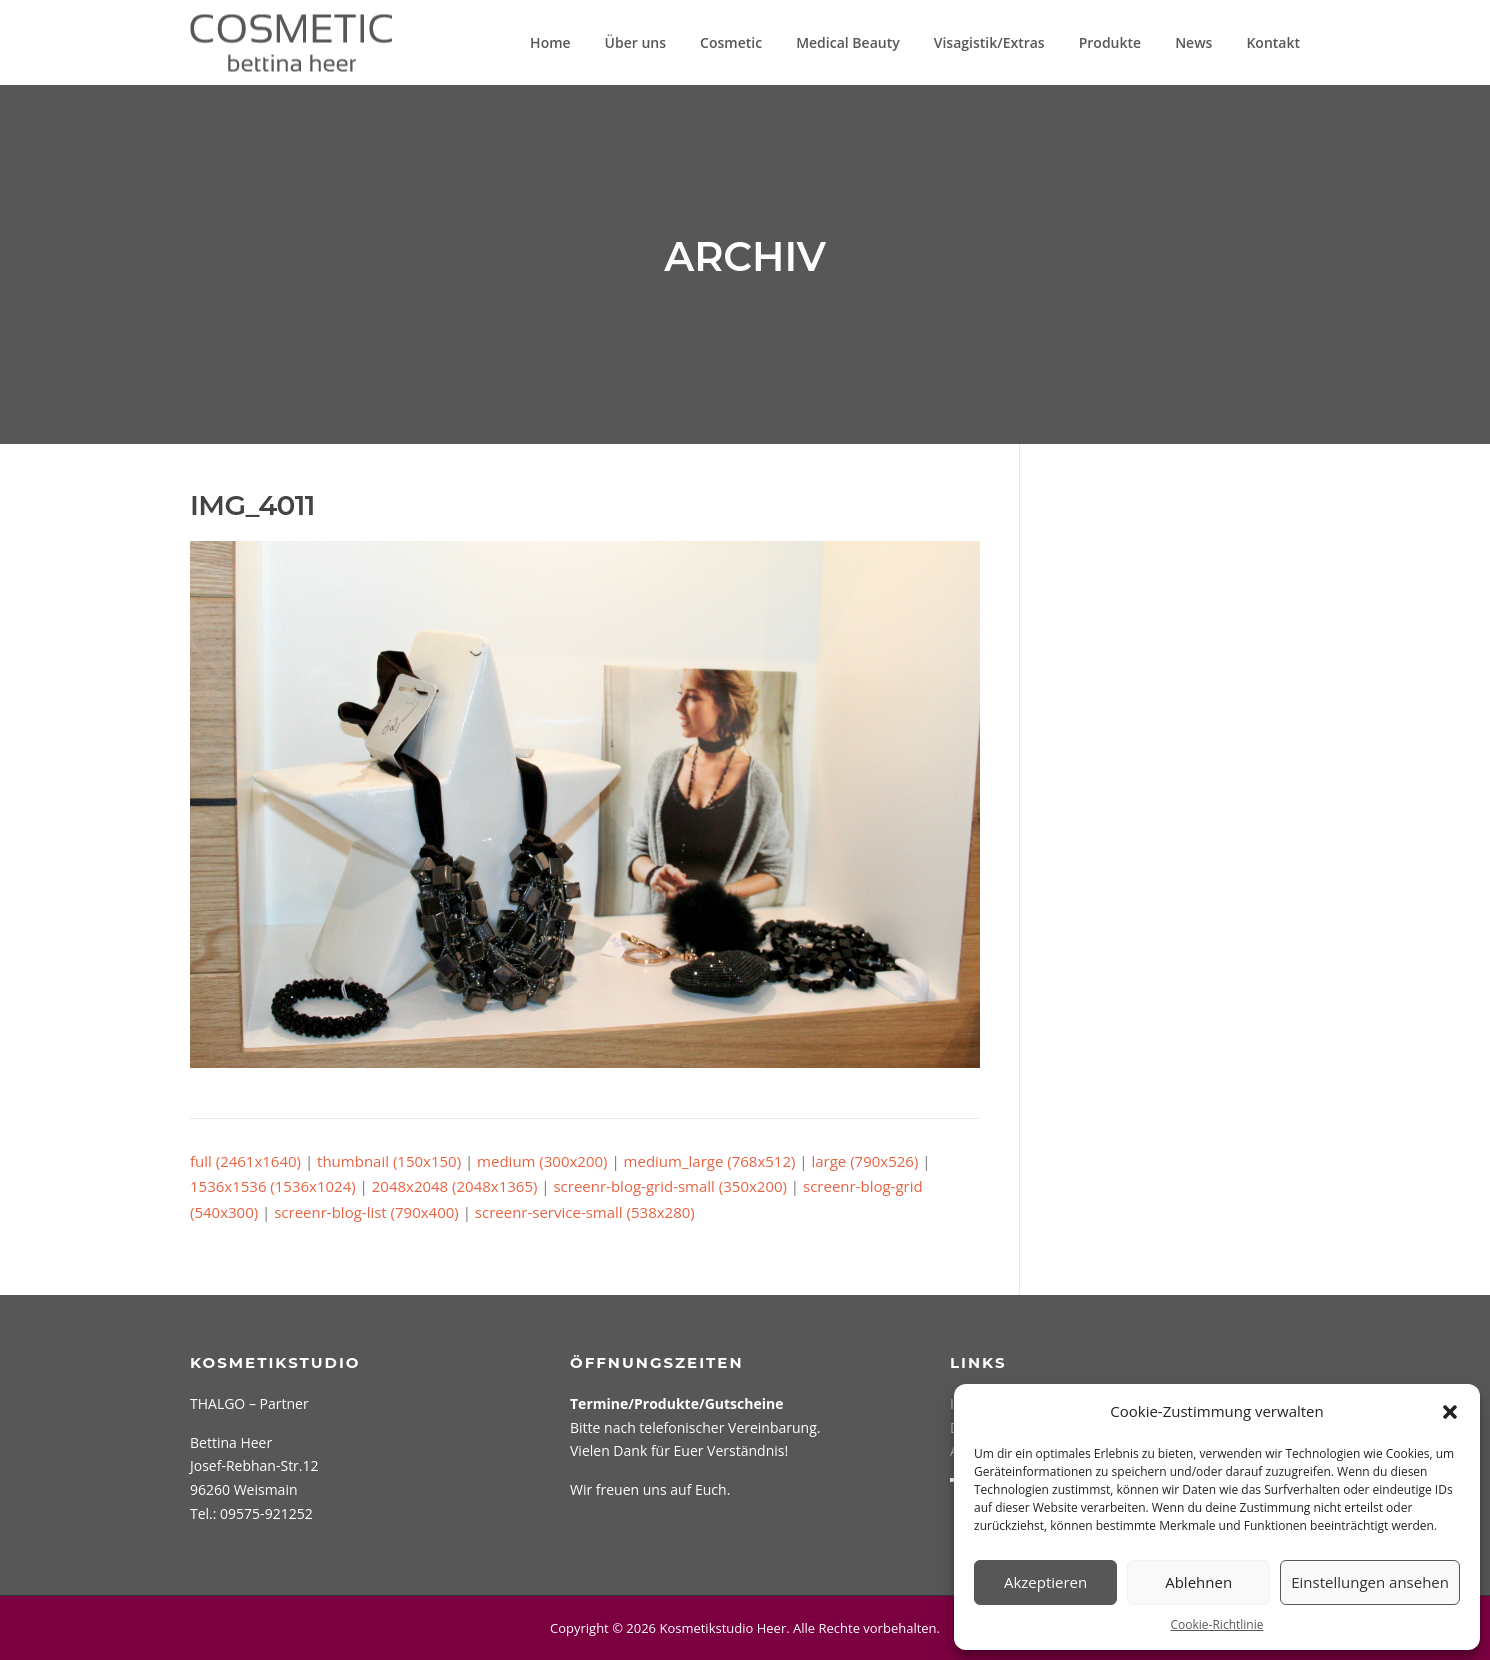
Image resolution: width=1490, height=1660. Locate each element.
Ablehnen (1198, 1582)
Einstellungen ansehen (1370, 1582)
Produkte (1110, 42)
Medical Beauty (848, 42)
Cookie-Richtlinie (1217, 1624)
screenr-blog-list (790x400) (366, 1212)
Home (550, 42)
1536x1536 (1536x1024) (273, 1186)
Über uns (635, 42)
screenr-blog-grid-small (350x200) (670, 1186)
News (1193, 42)
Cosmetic (731, 42)
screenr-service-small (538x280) (585, 1212)
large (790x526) (864, 1161)
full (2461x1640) (245, 1161)
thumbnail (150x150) (389, 1161)
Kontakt (1273, 42)
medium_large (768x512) (710, 1161)
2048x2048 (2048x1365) (455, 1186)
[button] (1450, 1412)
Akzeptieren (1045, 1582)
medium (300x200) (542, 1161)
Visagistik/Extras (989, 42)
